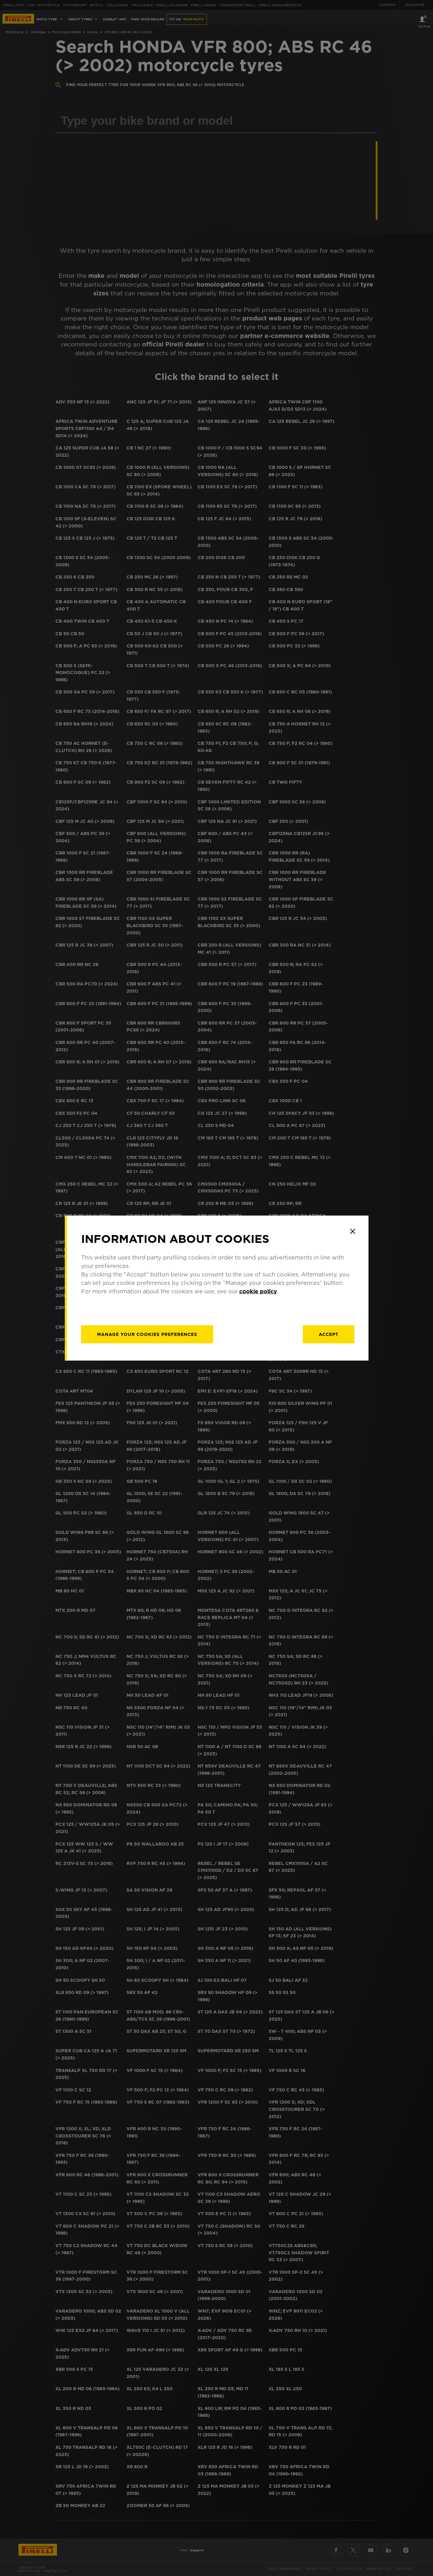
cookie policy (258, 1291)
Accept (328, 1334)
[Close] (353, 1231)
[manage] (147, 1334)
